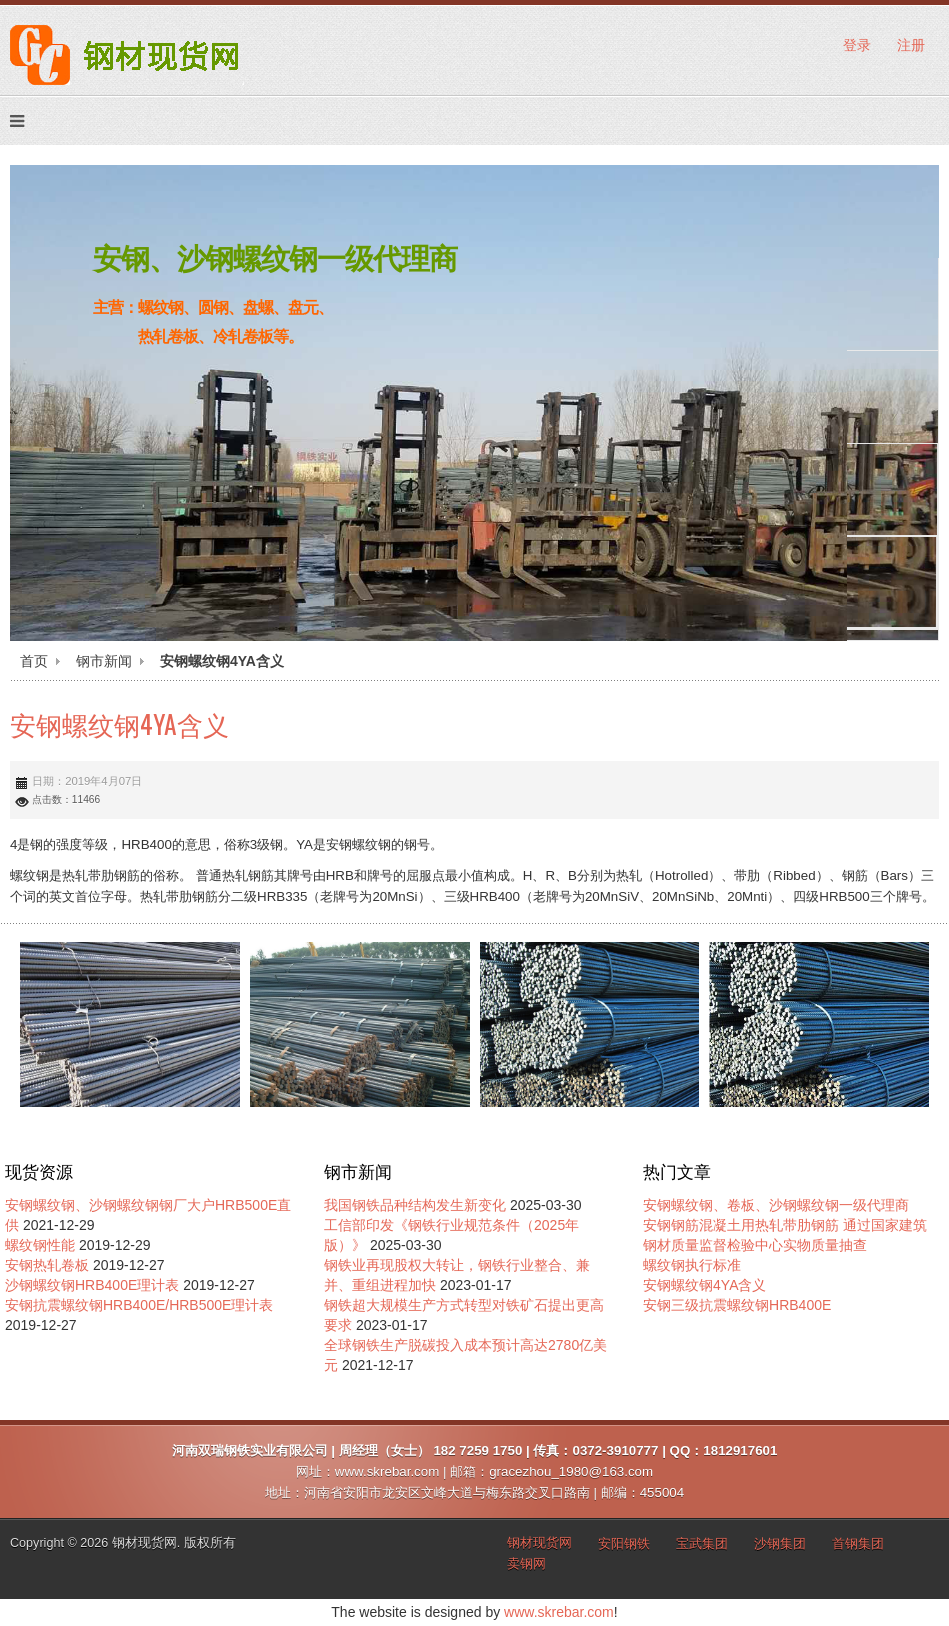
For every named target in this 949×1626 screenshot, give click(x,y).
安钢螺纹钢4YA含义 (119, 723)
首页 (34, 661)
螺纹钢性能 (40, 1245)
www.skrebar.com (559, 1612)
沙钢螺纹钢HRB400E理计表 (92, 1285)
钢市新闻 (104, 661)
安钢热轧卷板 (47, 1265)
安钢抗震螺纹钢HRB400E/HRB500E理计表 (139, 1305)
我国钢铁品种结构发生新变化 (415, 1205)
